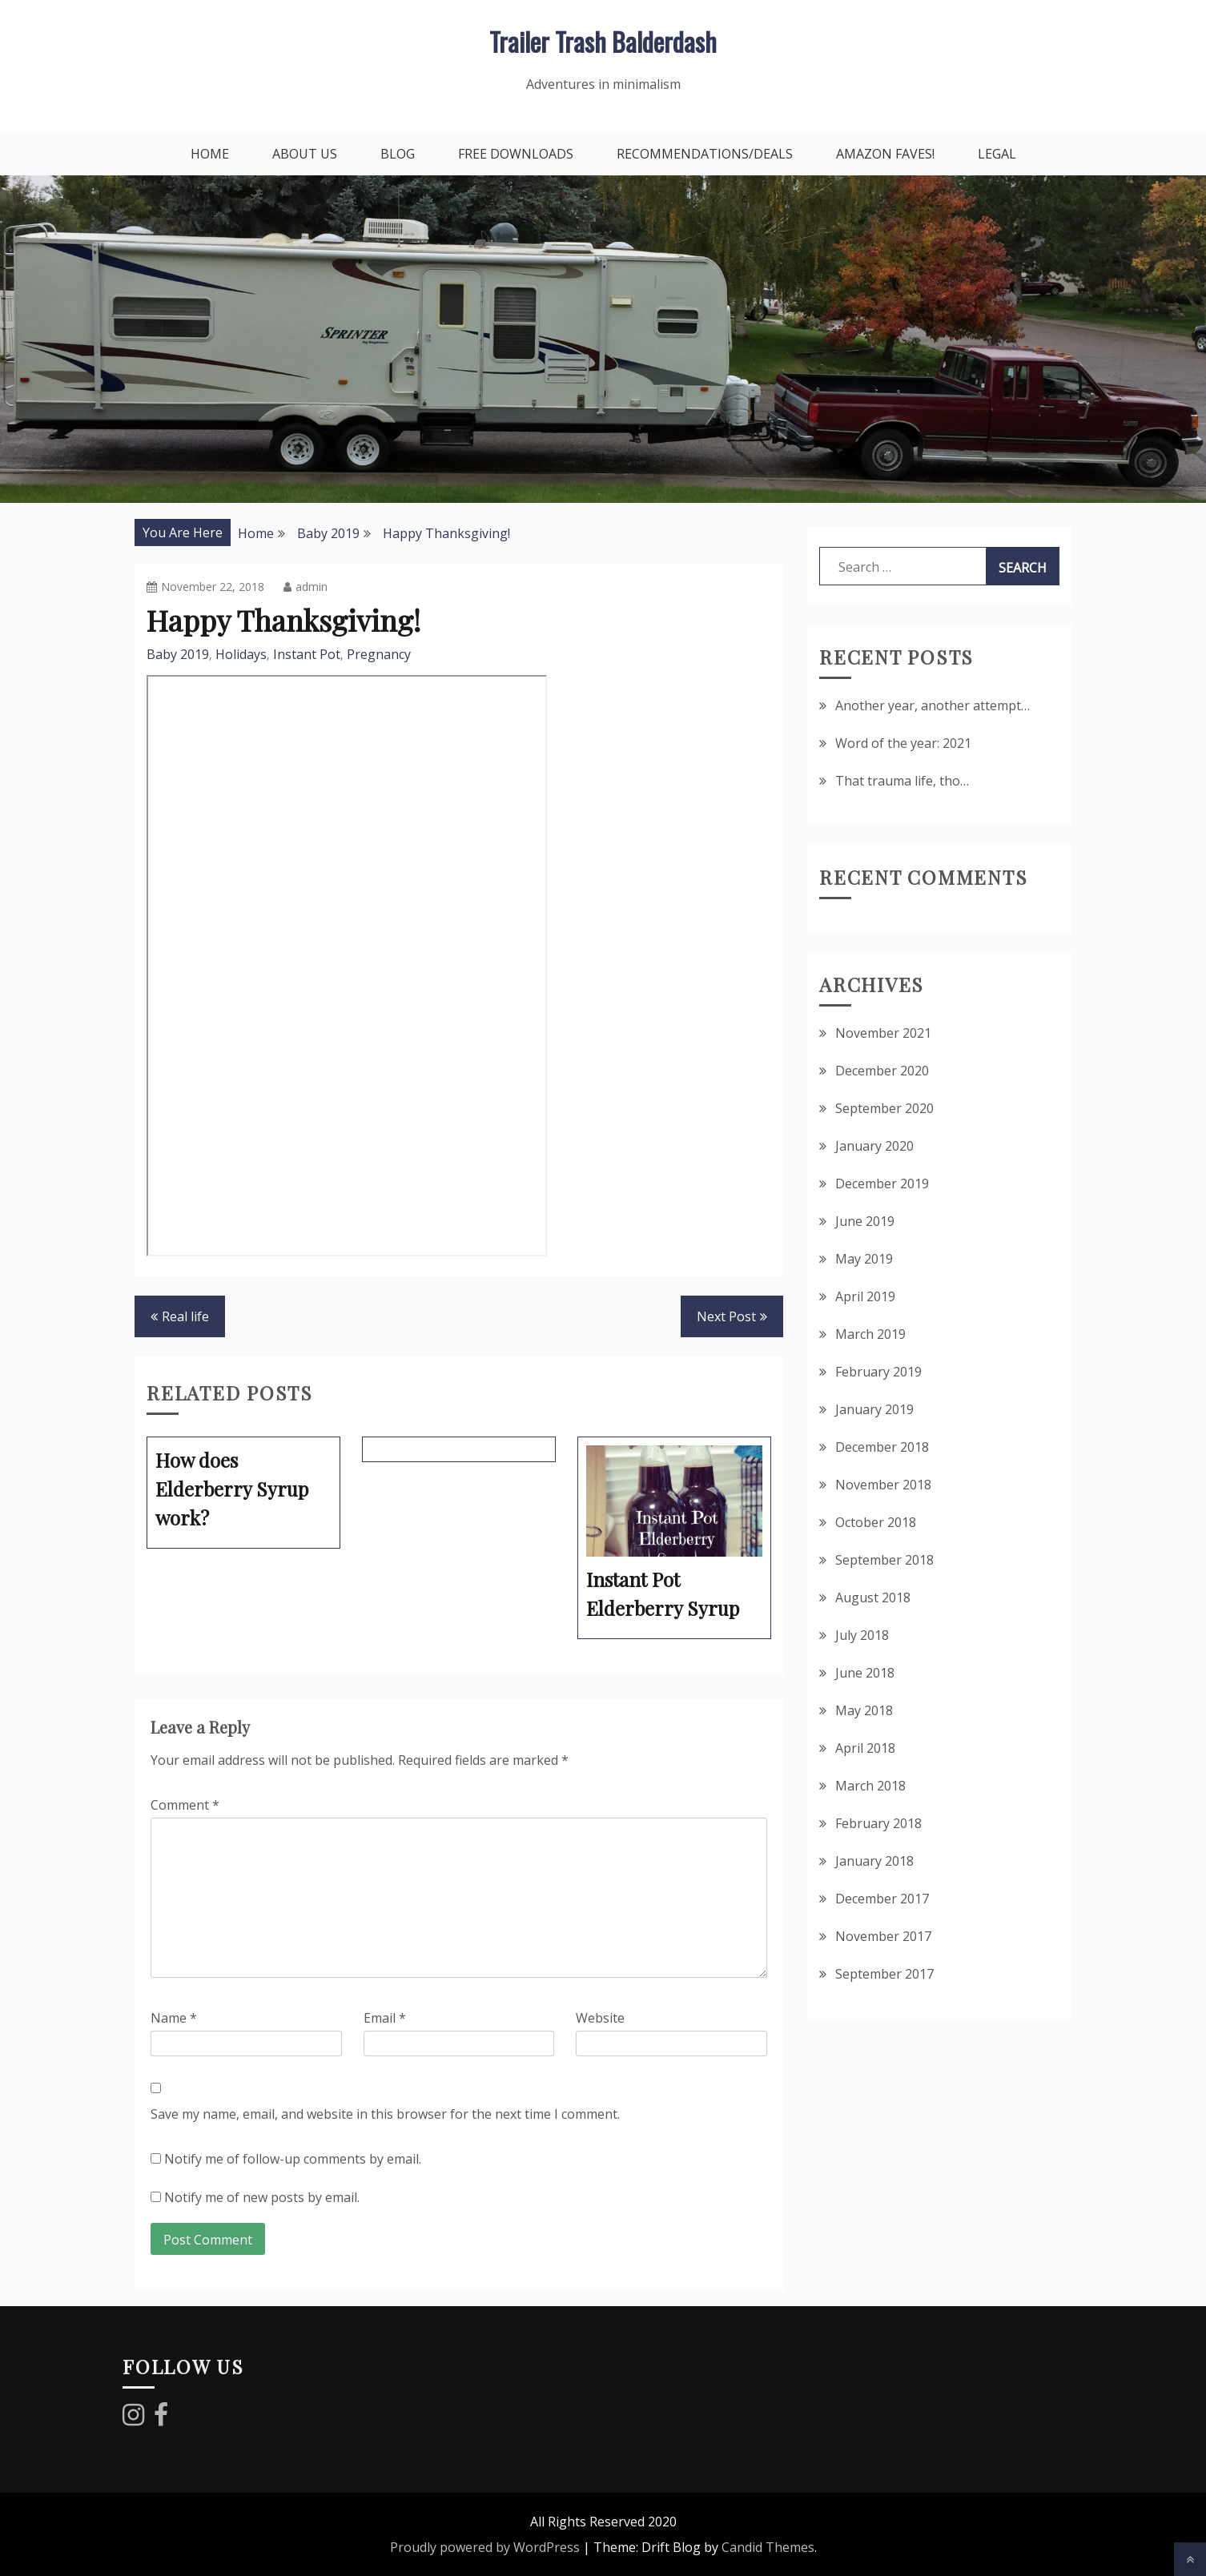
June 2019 (864, 1221)
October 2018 (875, 1522)
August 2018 (873, 1597)
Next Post (726, 1316)
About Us (304, 154)
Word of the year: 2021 (903, 743)
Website (600, 2018)
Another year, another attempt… (932, 705)
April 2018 (865, 1748)
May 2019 (864, 1259)
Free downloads (515, 154)
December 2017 (882, 1898)
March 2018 (870, 1785)
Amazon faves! (885, 154)
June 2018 (864, 1673)
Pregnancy (379, 654)
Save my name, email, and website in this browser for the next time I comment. (385, 2114)
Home (210, 154)
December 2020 (882, 1070)
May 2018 (864, 1710)
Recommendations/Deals (705, 154)
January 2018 (874, 1861)
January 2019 (874, 1409)
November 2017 (883, 1936)
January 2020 (874, 1146)
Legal (997, 154)
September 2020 (884, 1108)
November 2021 (883, 1033)
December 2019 (882, 1183)
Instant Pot (306, 654)
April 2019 (865, 1296)
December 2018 (882, 1447)
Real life (185, 1316)
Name (174, 2018)
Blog (397, 154)
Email (385, 2018)
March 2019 (870, 1334)
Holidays (241, 654)
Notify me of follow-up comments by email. (292, 2159)
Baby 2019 (178, 654)
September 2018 (884, 1560)
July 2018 (862, 1635)
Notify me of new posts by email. (262, 2197)
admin (305, 586)
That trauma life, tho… (902, 781)
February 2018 (878, 1823)
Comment (185, 1805)
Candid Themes (768, 2547)
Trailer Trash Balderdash (603, 41)
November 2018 (883, 1484)
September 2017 (884, 1974)
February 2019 (878, 1371)
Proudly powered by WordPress (485, 2547)
